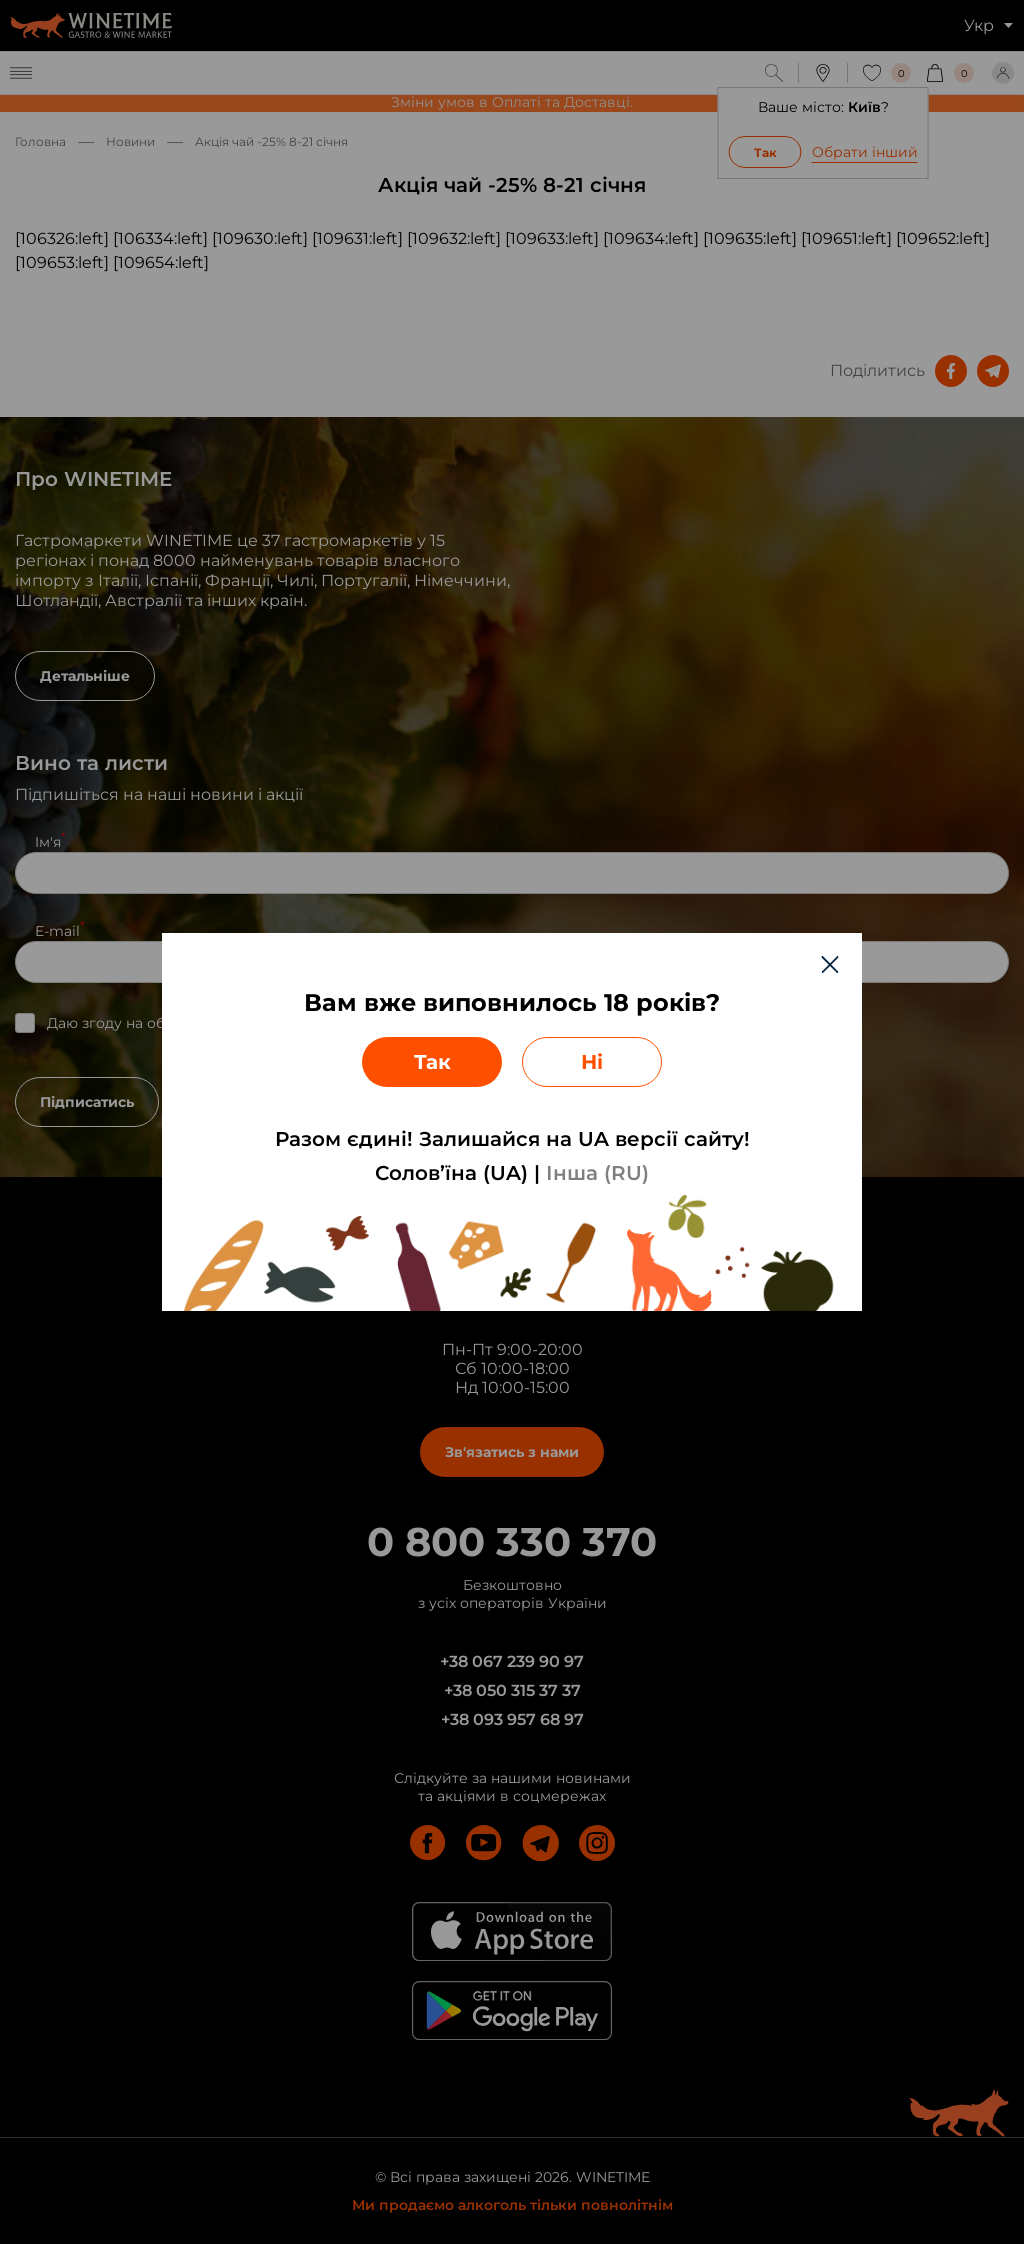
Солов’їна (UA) (451, 1173)
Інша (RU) (597, 1173)
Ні (592, 1062)
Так (432, 1062)
